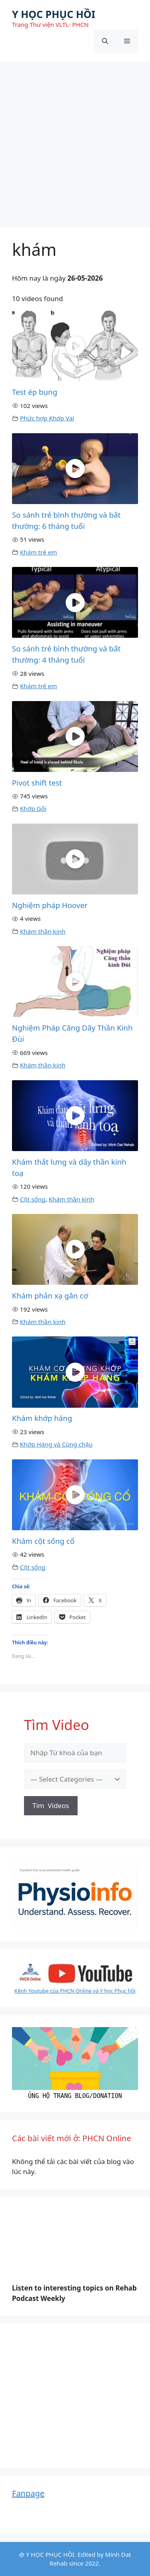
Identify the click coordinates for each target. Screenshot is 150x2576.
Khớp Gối (33, 808)
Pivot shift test (37, 783)
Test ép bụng (34, 392)
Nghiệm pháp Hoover (50, 905)
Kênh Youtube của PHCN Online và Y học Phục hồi (75, 1990)
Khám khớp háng (42, 1418)
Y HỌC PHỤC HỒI (53, 14)
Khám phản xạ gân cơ (50, 1295)
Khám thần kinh (43, 931)
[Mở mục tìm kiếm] (105, 41)
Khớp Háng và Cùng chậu (56, 1444)
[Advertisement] (75, 140)
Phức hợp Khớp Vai (47, 418)
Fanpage (28, 2493)
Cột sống (33, 1199)
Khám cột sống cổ (43, 1541)
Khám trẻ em (38, 552)
